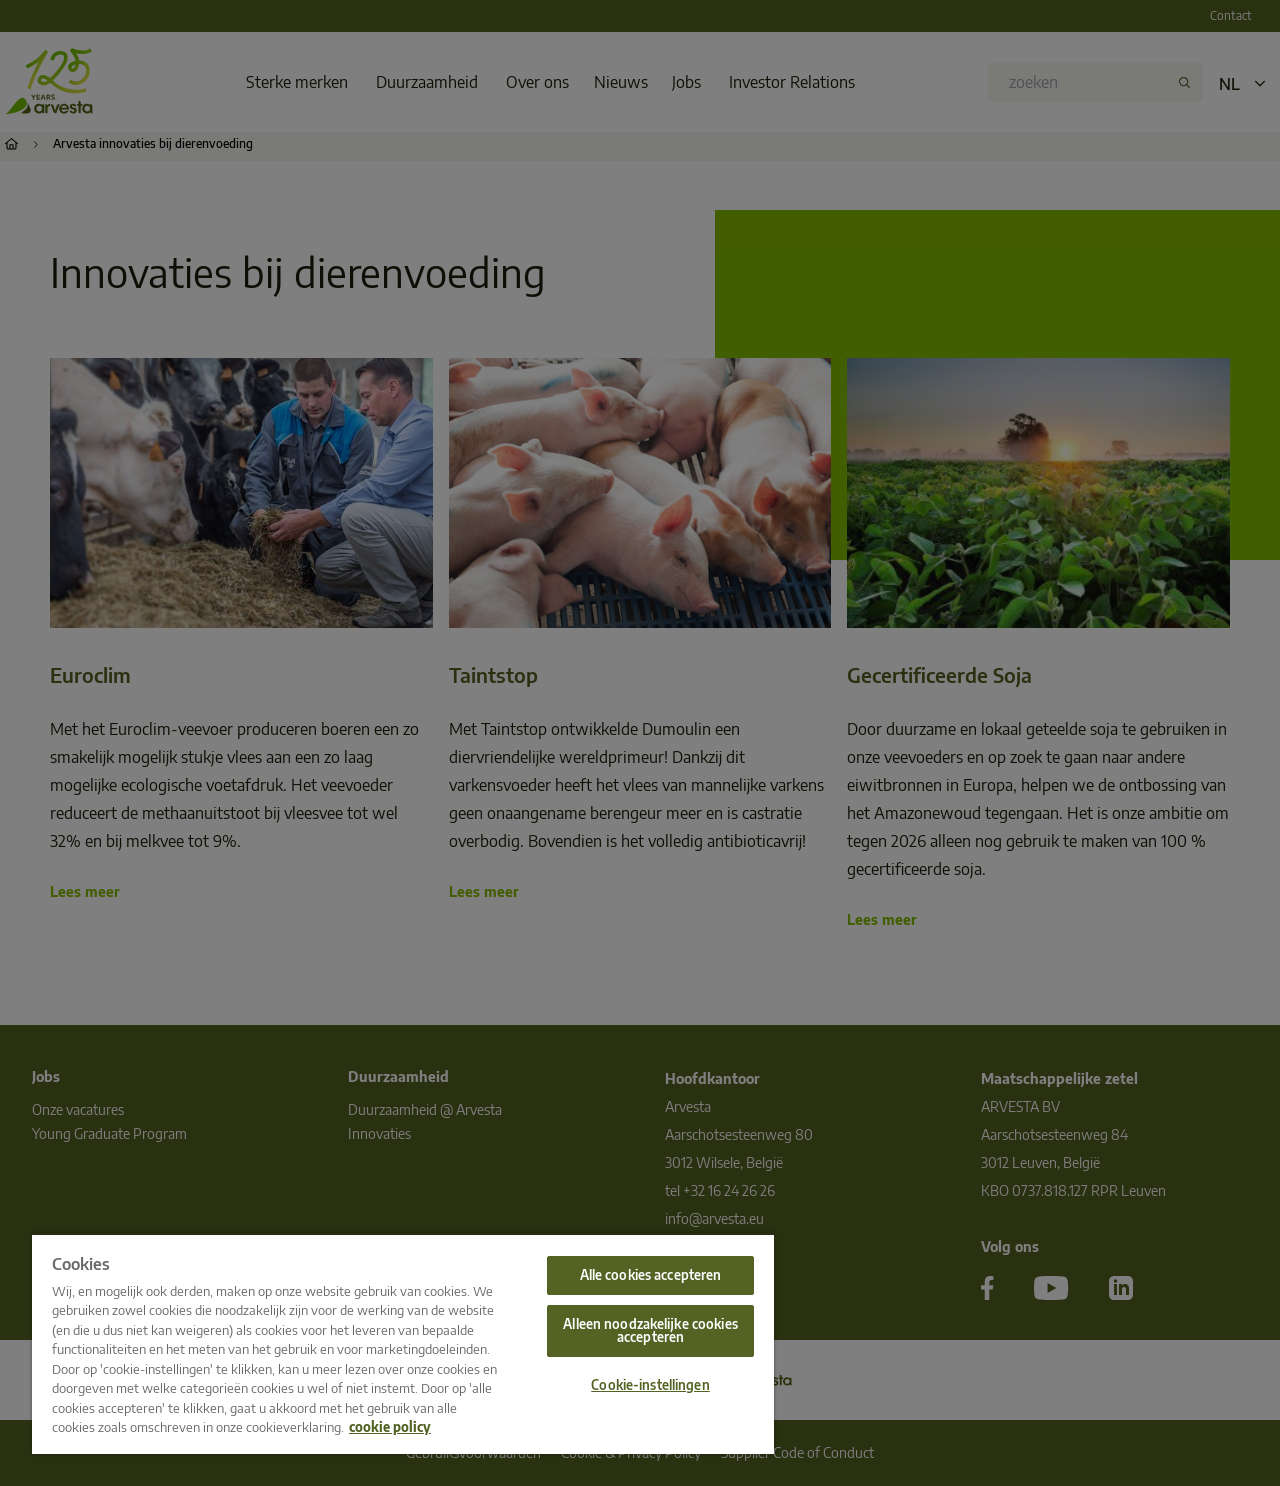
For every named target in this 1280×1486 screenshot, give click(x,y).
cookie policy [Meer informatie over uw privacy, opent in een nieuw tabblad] (390, 1427)
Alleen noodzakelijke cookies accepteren (650, 1330)
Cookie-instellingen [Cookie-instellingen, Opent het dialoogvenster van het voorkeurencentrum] (650, 1385)
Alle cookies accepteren (651, 1275)
